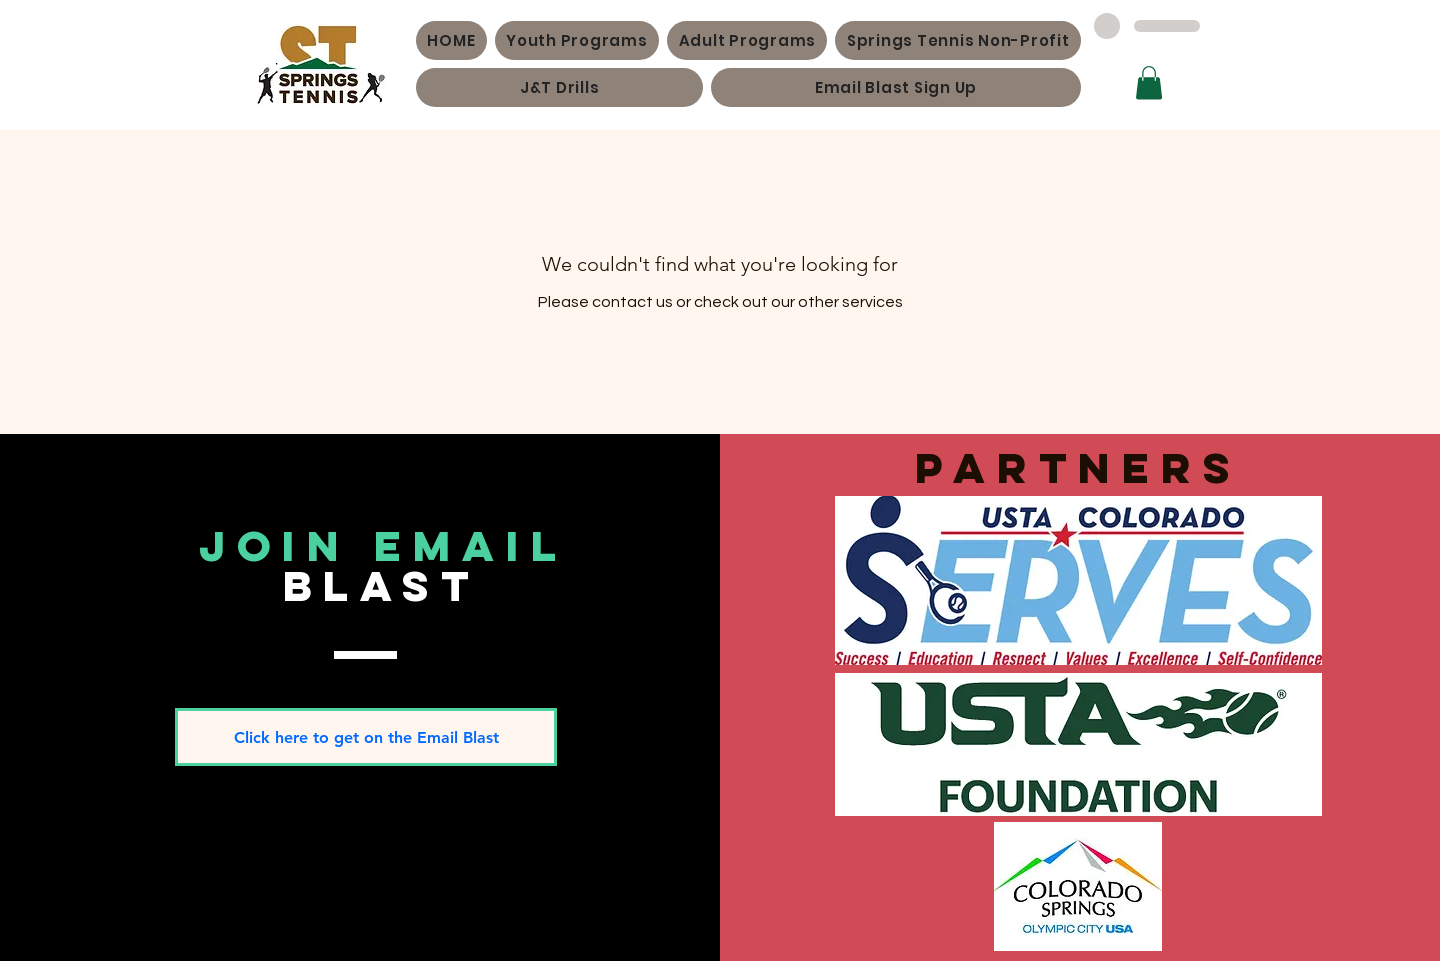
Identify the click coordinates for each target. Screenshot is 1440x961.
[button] (1149, 82)
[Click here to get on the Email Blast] (366, 737)
